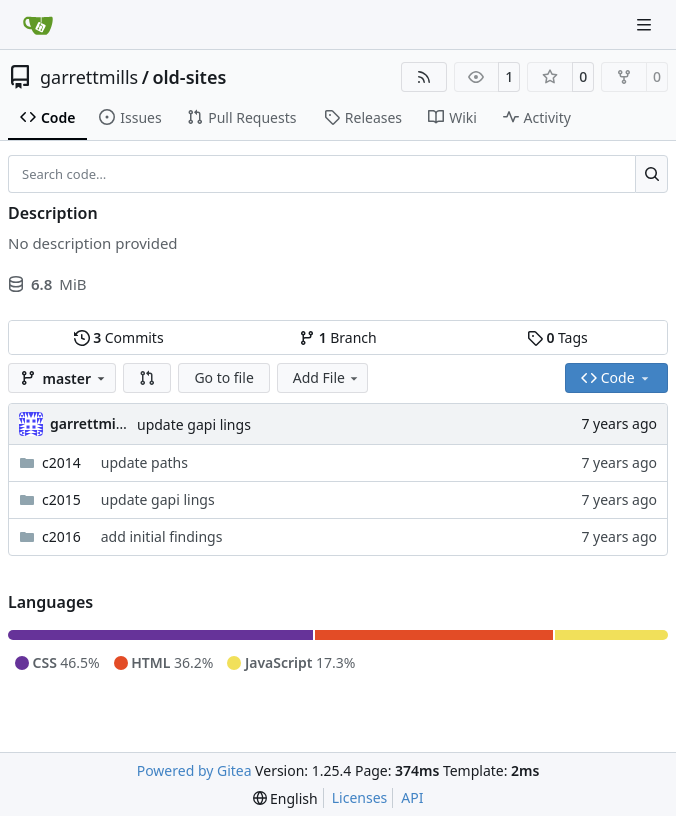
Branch (338, 337)
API (412, 797)
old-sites (189, 77)
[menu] (285, 798)
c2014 (61, 462)
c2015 (61, 499)
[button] (147, 378)
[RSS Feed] (424, 77)
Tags (557, 337)
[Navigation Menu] (646, 24)
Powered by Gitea (194, 770)
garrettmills (89, 77)
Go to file (223, 377)
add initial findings (162, 536)
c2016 (61, 536)
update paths (144, 462)
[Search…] (651, 174)
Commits (119, 337)
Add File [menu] (327, 377)
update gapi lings (194, 424)
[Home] (38, 25)
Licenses (360, 797)
